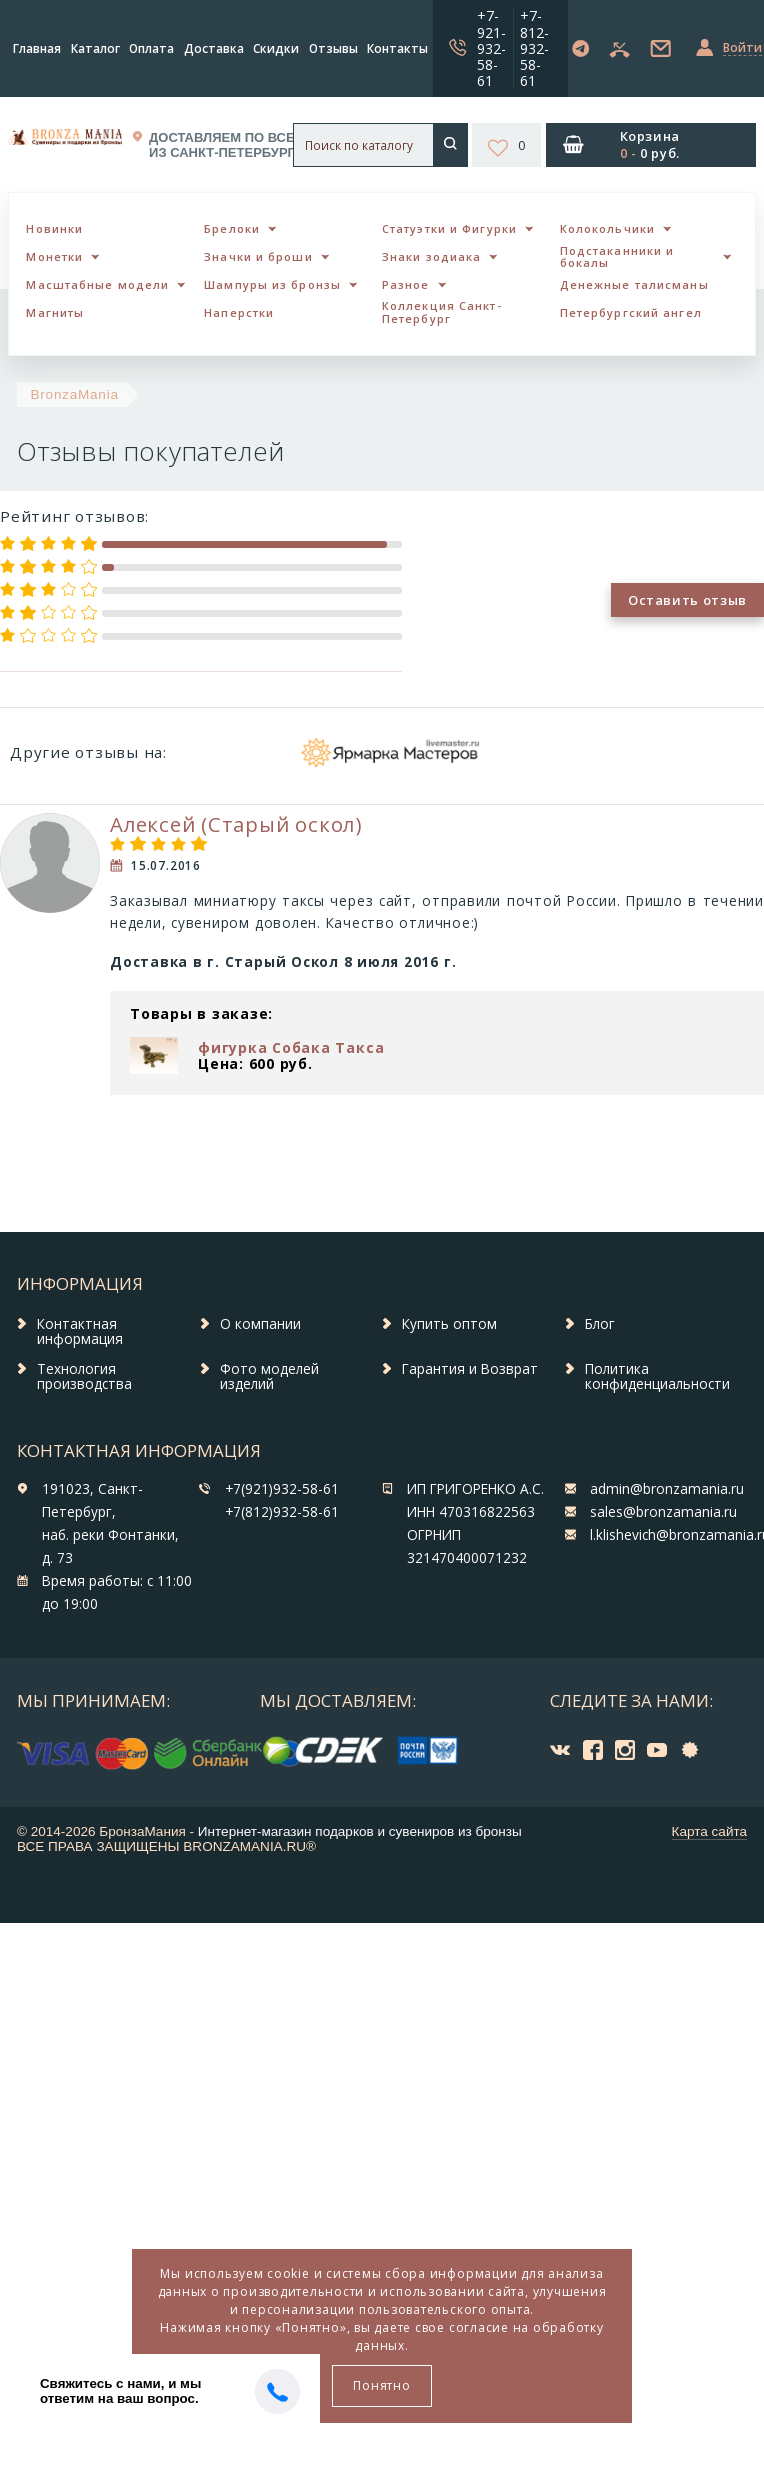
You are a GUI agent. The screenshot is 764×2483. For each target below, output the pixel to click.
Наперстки (239, 312)
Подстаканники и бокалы (617, 257)
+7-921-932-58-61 (491, 47)
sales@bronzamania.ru (663, 1512)
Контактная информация (80, 1332)
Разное (406, 284)
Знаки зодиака (431, 256)
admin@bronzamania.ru (667, 1489)
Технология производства (84, 1377)
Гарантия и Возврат (470, 1369)
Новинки (54, 228)
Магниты (55, 312)
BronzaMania (75, 394)
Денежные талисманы (634, 284)
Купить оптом (449, 1324)
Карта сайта (709, 1831)
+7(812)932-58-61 (282, 1512)
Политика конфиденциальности (657, 1377)
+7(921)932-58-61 (282, 1489)
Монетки (54, 256)
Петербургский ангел (631, 312)
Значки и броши (258, 256)
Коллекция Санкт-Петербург (442, 312)
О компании (260, 1324)
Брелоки (232, 228)
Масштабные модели (97, 284)
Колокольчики (607, 228)
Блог (600, 1324)
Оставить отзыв (687, 600)
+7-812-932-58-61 (534, 47)
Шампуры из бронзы (272, 284)
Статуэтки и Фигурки (449, 228)
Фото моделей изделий (269, 1377)
